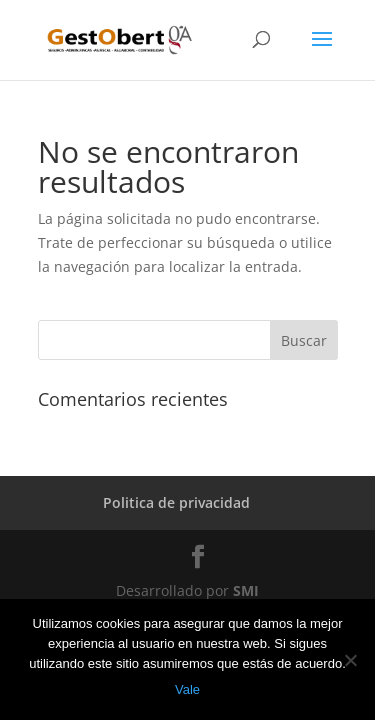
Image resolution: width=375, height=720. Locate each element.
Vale (187, 689)
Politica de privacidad (176, 502)
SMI (246, 590)
